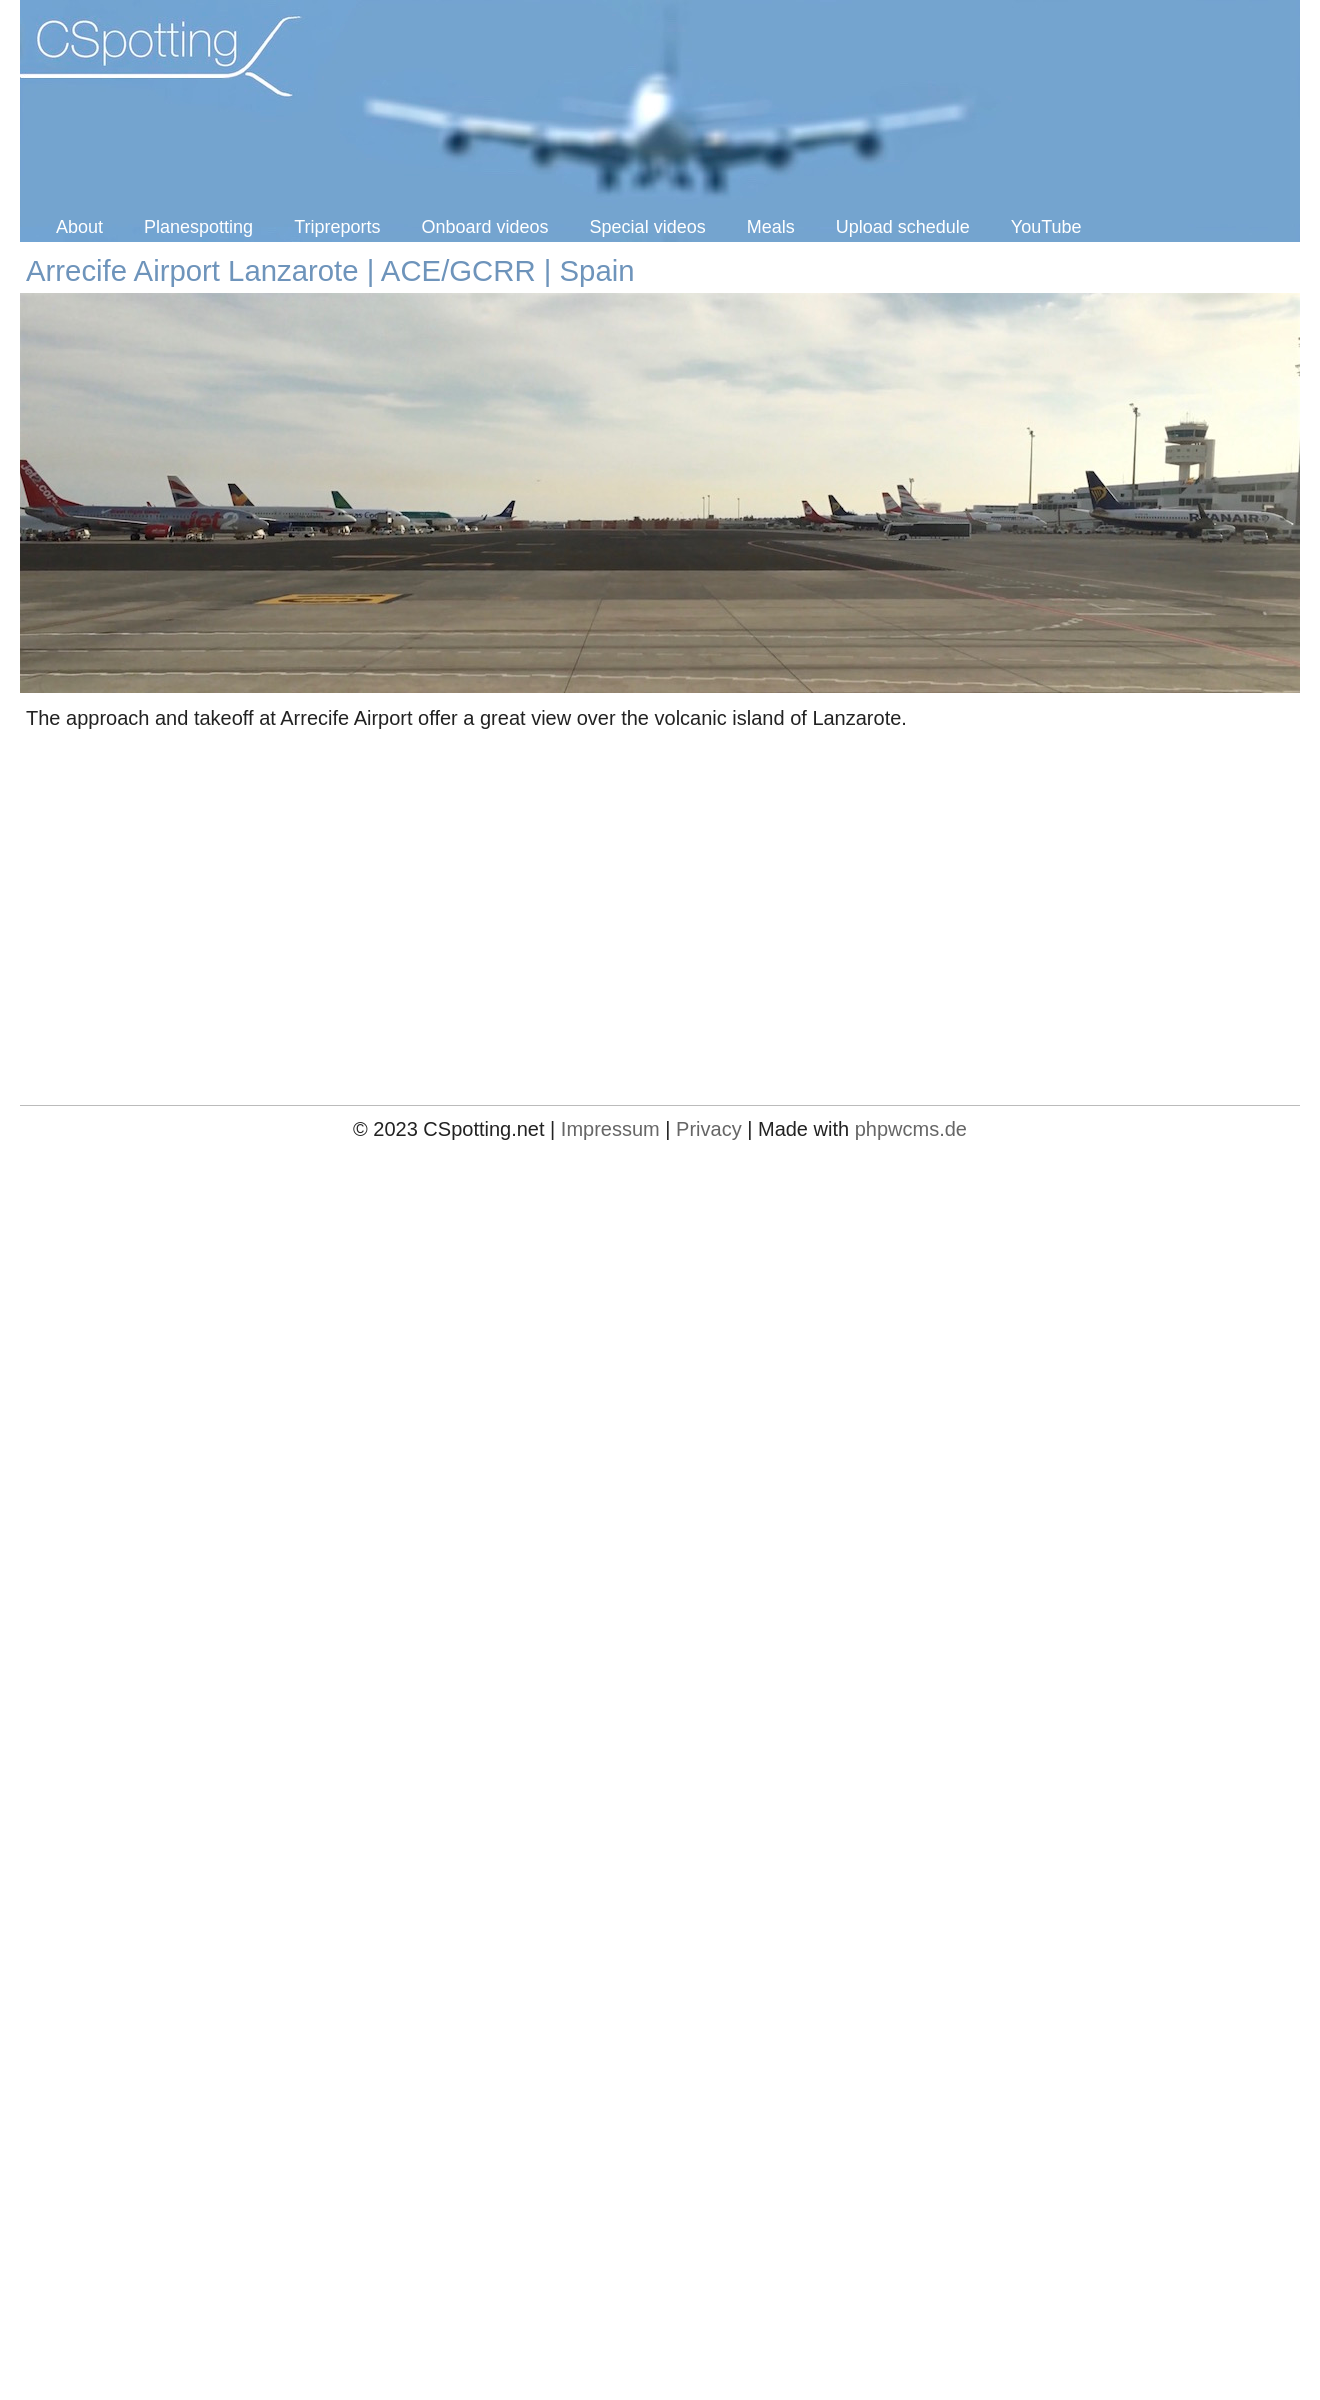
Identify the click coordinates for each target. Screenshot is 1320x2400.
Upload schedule (903, 227)
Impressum (610, 1129)
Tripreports (337, 227)
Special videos (648, 227)
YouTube (1046, 227)
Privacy (709, 1129)
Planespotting (198, 227)
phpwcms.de (911, 1129)
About (79, 227)
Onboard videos (485, 227)
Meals (771, 227)
